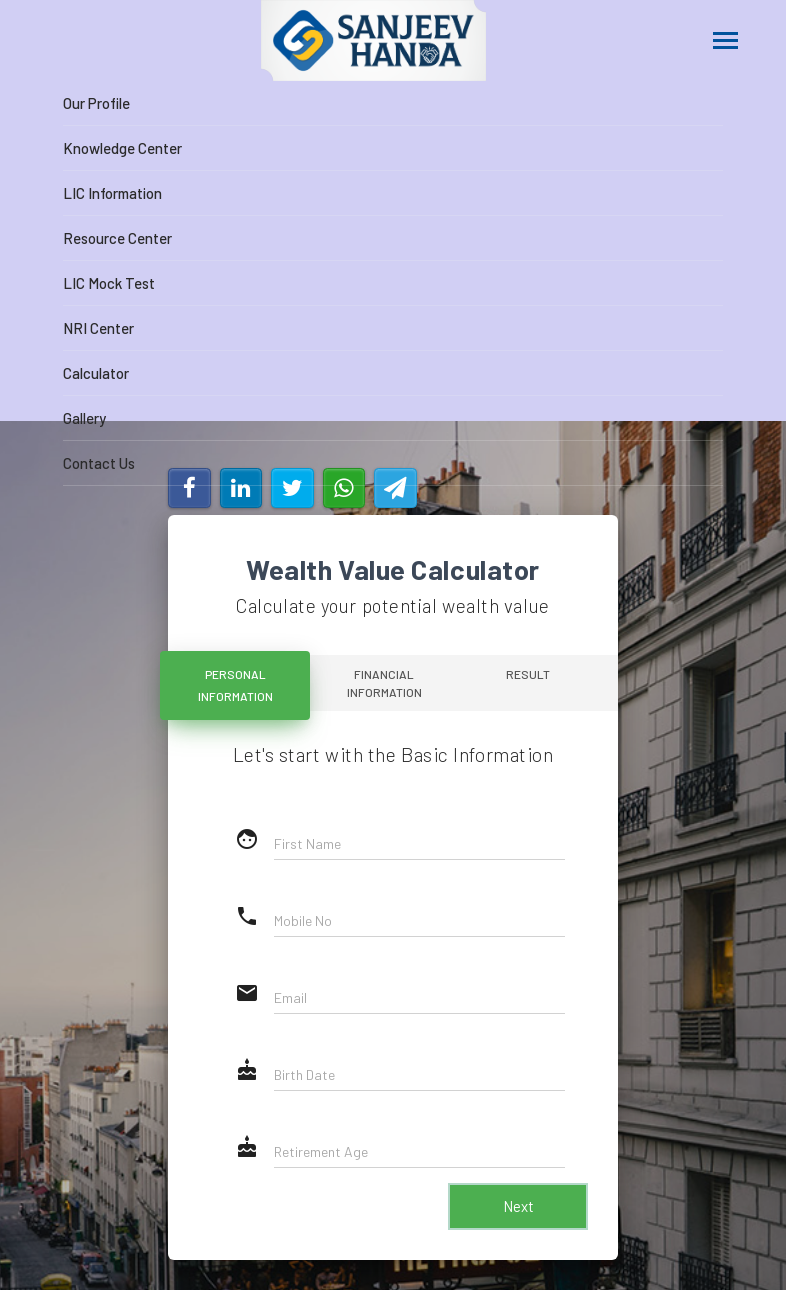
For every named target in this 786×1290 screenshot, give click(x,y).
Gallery (84, 418)
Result (531, 674)
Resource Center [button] (117, 238)
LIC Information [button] (112, 193)
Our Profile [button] (96, 103)
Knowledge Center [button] (122, 148)
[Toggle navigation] (725, 42)
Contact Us (99, 463)
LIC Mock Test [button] (109, 283)
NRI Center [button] (98, 328)
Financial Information (384, 683)
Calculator (96, 373)
